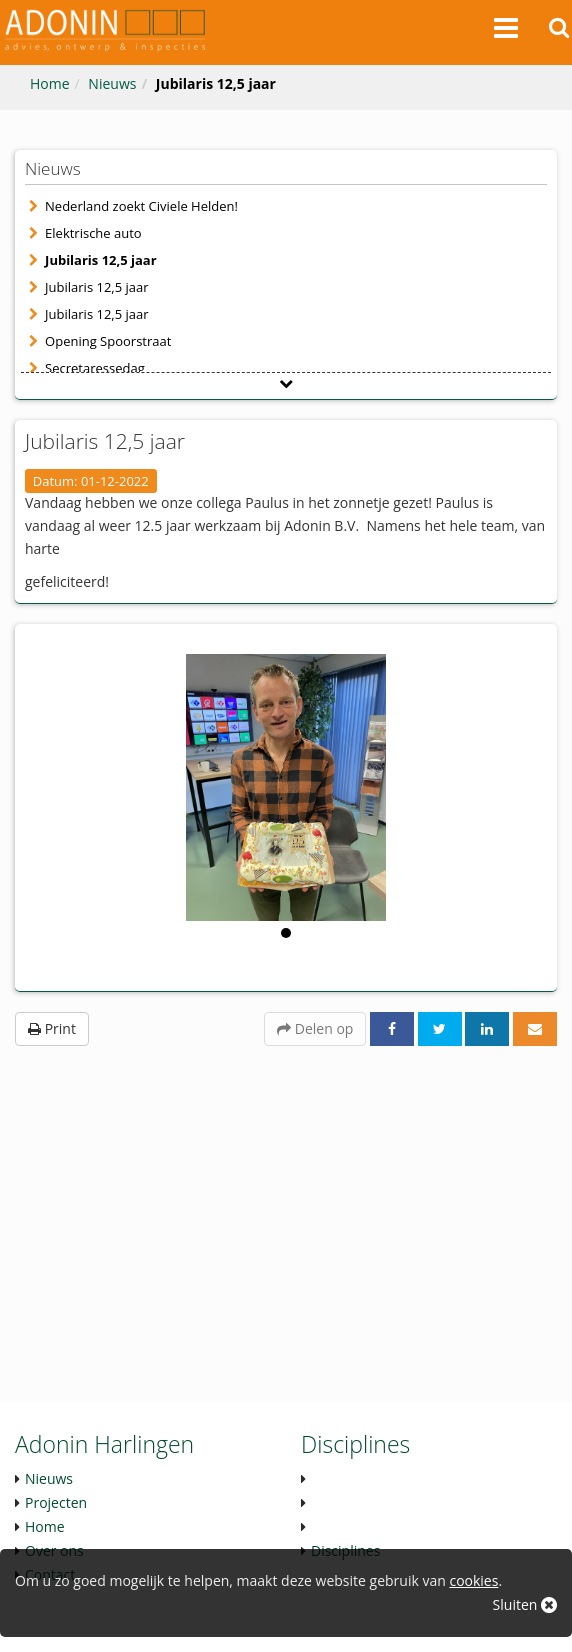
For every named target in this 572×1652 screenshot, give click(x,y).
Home (50, 83)
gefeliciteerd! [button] (67, 581)
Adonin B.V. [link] (321, 525)
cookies (473, 1580)
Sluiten (525, 1604)
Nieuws (112, 83)
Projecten (56, 1502)
